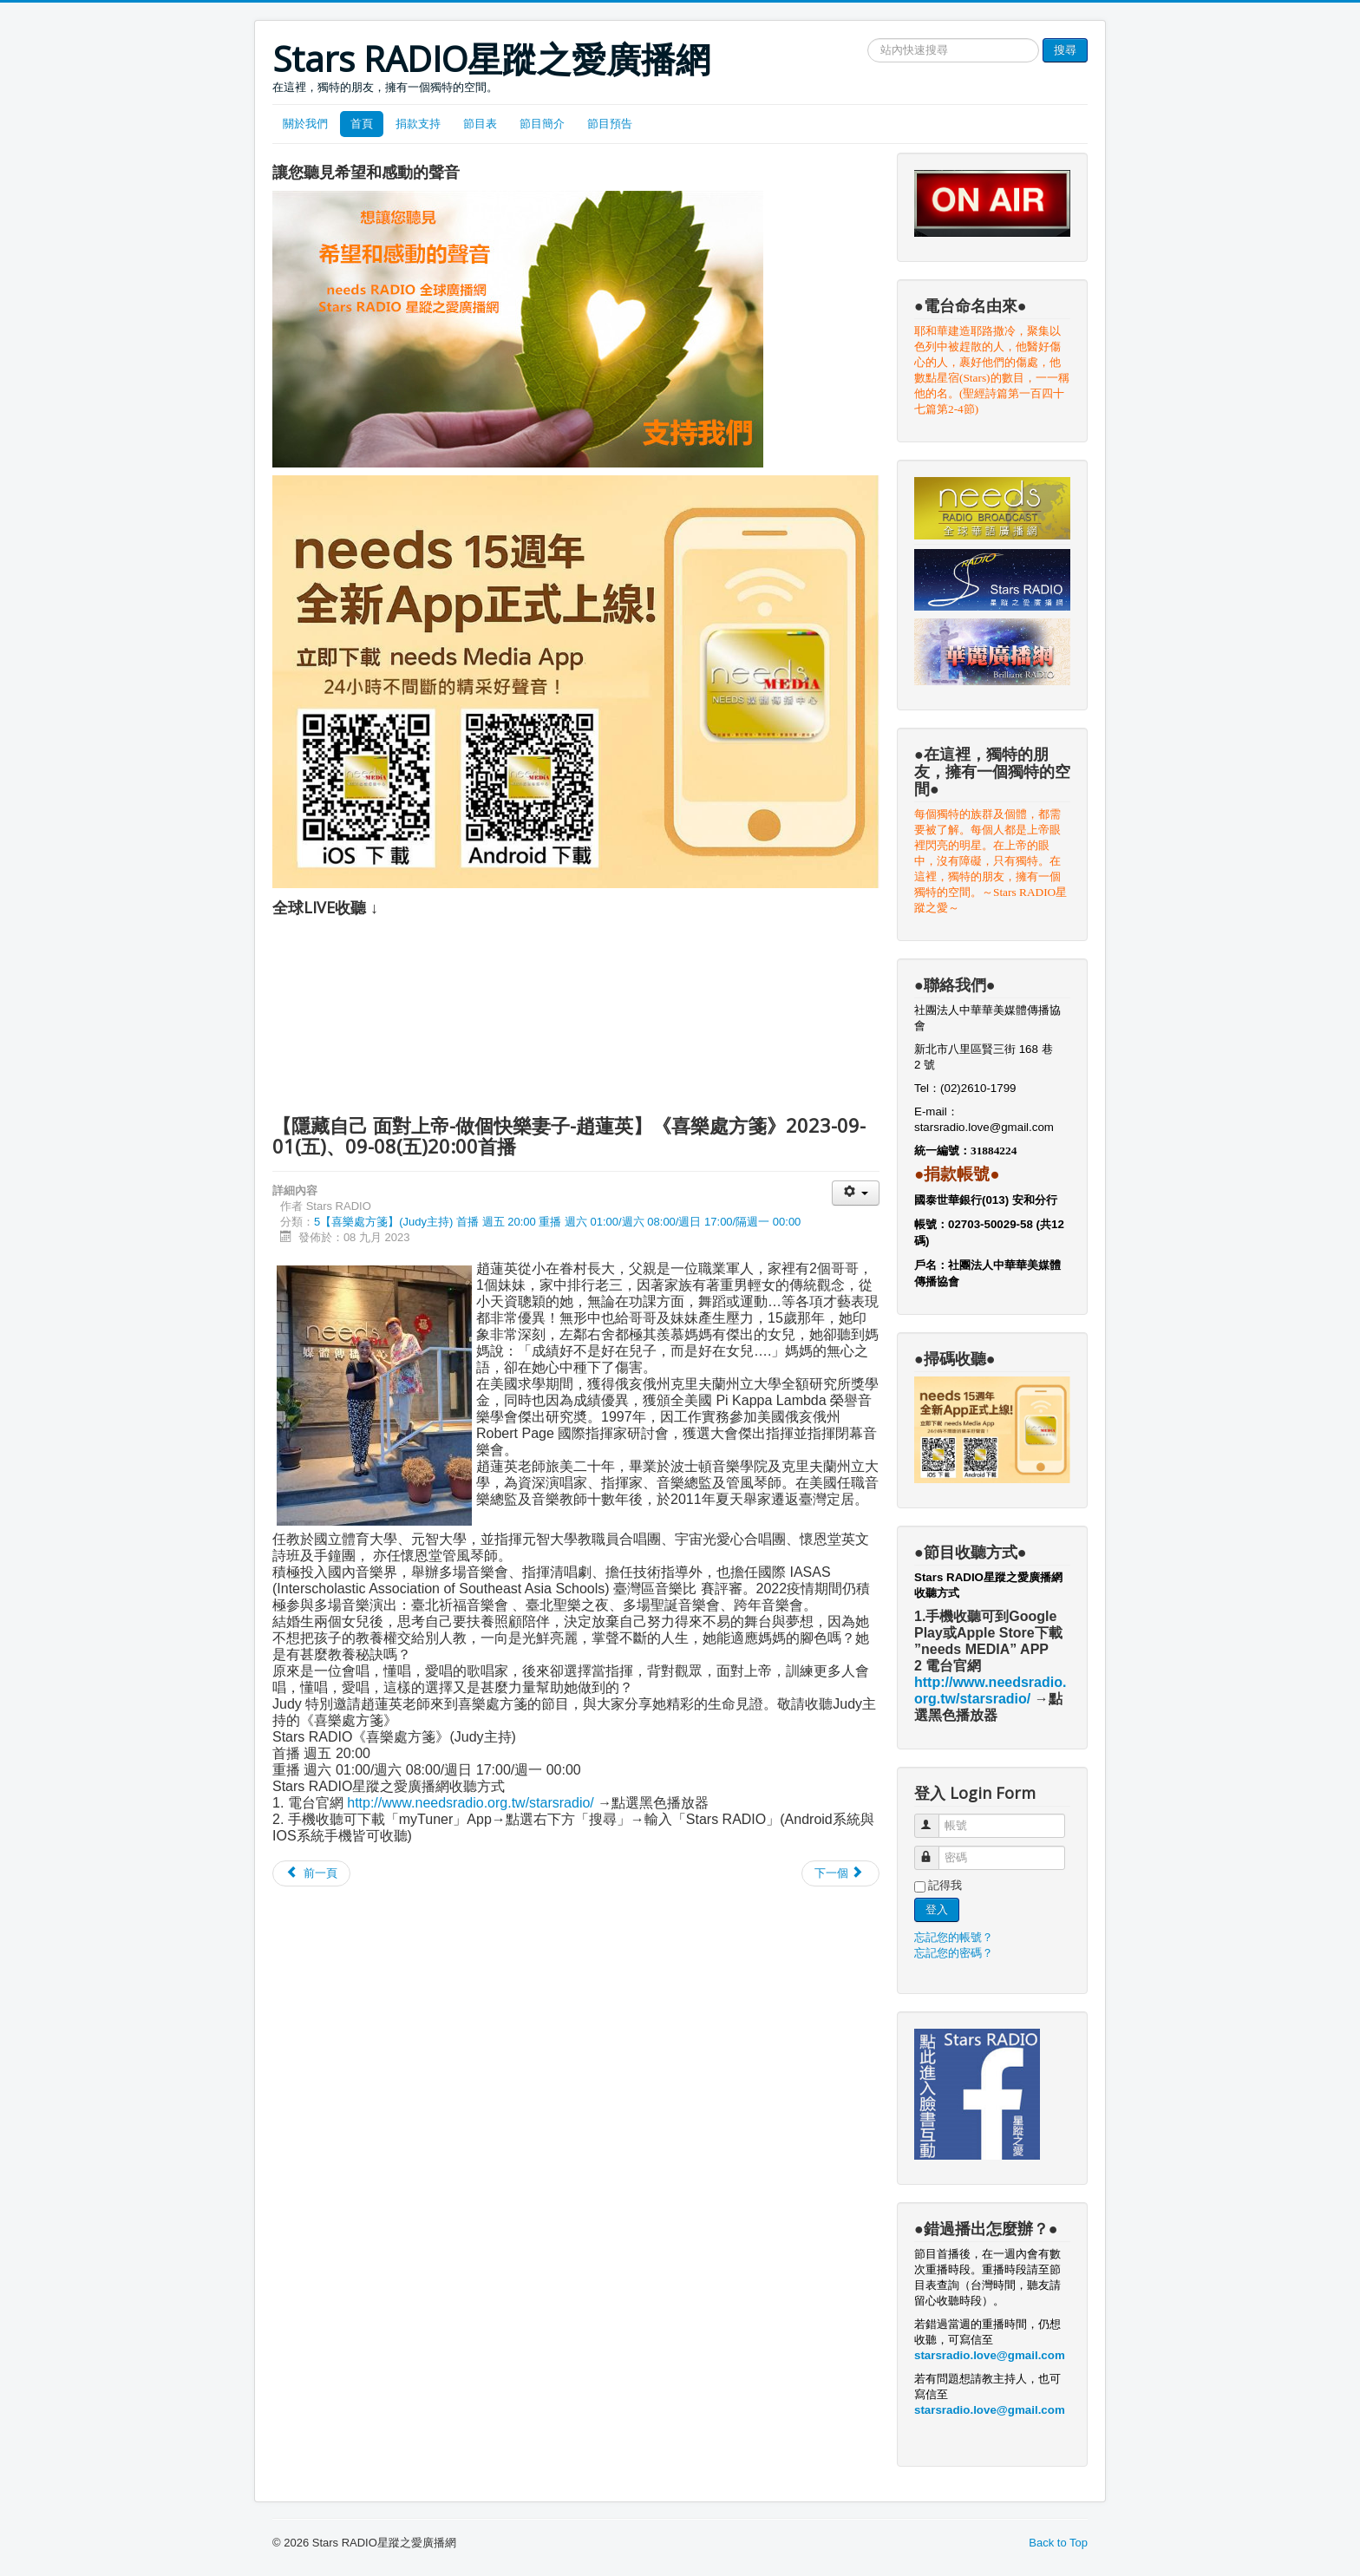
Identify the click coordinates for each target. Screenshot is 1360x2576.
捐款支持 (418, 123)
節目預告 (609, 123)
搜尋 (1065, 49)
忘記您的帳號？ (953, 1937)
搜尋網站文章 (867, 38)
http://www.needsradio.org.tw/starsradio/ (470, 1802)
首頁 (361, 123)
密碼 (934, 1850)
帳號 (934, 1818)
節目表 (480, 123)
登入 (936, 1909)
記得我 (945, 1885)
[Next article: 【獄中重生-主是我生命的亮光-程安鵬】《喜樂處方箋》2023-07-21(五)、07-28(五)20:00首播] (840, 1873)
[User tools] (855, 1193)
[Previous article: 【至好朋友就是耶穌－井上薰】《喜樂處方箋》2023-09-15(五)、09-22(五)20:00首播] (311, 1873)
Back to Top (1058, 2542)
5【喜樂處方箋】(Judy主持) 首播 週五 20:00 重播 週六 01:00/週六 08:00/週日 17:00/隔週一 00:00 (557, 1221)
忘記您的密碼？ (953, 1952)
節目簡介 (542, 123)
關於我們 (305, 123)
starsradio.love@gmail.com (985, 1127)
